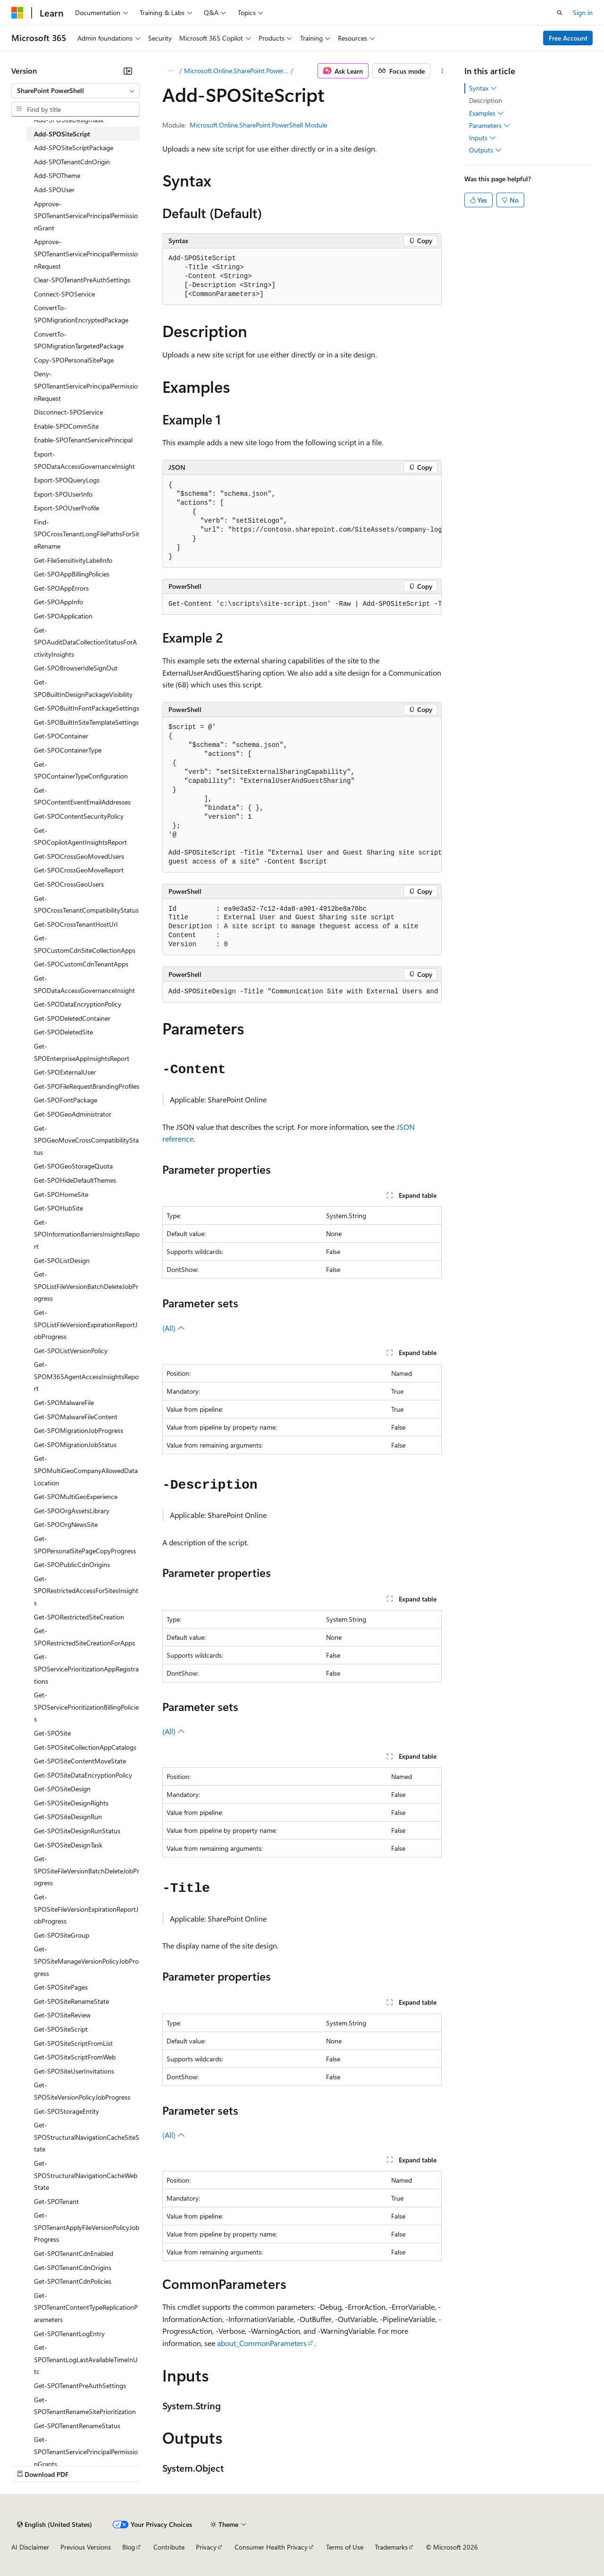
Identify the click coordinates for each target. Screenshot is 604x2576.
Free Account (568, 38)
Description (485, 100)
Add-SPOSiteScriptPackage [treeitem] (73, 147)
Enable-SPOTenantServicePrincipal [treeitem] (83, 439)
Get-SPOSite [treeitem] (52, 1733)
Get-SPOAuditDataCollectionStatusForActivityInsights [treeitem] (85, 642)
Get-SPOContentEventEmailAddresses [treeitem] (82, 796)
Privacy (206, 2546)
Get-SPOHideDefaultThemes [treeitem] (75, 1180)
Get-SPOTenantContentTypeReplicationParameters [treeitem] (86, 2307)
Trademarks (391, 2546)
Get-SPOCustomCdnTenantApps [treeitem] (81, 963)
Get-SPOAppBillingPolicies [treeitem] (71, 573)
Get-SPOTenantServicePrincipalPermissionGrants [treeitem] (86, 2451)
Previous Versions (85, 2546)
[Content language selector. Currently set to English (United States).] (54, 2524)
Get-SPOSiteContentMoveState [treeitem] (80, 1760)
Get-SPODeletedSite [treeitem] (63, 1031)
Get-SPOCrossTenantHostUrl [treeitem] (75, 924)
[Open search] (559, 12)
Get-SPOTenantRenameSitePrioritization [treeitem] (85, 2405)
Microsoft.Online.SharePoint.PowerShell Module (258, 124)
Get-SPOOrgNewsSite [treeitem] (66, 1524)
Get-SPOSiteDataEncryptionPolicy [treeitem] (83, 1775)
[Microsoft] (17, 13)
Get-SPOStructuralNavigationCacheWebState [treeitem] (85, 2175)
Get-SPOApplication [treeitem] (63, 615)
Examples (486, 113)
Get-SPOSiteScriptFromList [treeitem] (73, 2043)
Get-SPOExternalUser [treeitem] (65, 1072)
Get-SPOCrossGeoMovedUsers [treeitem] (79, 856)
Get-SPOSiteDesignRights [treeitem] (71, 1802)
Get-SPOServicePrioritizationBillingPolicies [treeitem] (86, 1706)
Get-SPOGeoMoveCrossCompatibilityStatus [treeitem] (86, 1140)
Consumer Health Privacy (271, 2546)
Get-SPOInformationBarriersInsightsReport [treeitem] (87, 1234)
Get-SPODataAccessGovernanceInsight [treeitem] (84, 984)
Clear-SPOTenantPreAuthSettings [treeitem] (82, 279)
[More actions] (442, 70)
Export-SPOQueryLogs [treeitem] (67, 479)
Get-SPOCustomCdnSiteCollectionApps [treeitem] (84, 944)
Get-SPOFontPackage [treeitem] (65, 1099)
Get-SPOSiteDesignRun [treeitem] (68, 1816)
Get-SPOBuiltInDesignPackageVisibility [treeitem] (83, 688)
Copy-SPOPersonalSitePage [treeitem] (74, 360)
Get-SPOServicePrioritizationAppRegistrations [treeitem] (86, 1668)
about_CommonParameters (262, 2343)
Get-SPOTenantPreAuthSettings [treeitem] (80, 2385)
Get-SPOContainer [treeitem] (61, 735)
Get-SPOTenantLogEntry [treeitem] (69, 2333)
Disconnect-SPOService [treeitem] (68, 411)
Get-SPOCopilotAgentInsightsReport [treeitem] (80, 836)
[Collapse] (128, 70)
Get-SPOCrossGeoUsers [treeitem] (69, 884)
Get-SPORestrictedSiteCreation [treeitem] (79, 1616)
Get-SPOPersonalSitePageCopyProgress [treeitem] (85, 1544)
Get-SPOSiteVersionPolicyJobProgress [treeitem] (82, 2090)
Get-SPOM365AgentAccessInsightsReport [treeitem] (86, 1376)
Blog (128, 2546)
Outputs (485, 150)
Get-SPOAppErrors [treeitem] (61, 588)
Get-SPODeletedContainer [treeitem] (72, 1018)
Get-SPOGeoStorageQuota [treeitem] (73, 1165)
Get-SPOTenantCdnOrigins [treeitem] (72, 2267)
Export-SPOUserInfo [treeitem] (63, 494)
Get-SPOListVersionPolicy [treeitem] (71, 1350)
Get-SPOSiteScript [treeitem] (61, 2029)
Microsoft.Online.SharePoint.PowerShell (236, 70)
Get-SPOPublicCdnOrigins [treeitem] (72, 1564)
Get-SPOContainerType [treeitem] (67, 750)
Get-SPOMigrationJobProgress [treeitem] (78, 1430)
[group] (302, 521)
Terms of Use (344, 2546)
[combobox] (75, 90)
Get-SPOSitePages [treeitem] (61, 1987)
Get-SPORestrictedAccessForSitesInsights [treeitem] (86, 1590)
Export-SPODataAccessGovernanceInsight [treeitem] (84, 460)
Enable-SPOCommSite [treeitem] (66, 426)
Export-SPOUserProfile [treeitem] (66, 507)
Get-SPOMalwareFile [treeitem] (64, 1402)
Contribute (169, 2546)
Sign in (583, 12)
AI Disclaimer (30, 2546)
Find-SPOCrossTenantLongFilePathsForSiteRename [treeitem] (86, 534)
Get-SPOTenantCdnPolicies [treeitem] (72, 2281)
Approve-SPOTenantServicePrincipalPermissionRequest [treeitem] (86, 253)
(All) (173, 1328)
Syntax (483, 88)
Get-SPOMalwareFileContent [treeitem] (75, 1416)
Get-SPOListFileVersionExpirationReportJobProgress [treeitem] (85, 1324)
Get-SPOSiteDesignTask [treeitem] (68, 1844)
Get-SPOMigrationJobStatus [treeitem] (75, 1444)
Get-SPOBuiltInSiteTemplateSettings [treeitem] (86, 722)
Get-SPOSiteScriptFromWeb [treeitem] (75, 2056)
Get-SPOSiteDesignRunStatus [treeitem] (77, 1830)
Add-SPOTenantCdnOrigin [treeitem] (72, 161)
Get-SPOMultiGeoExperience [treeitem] (75, 1496)
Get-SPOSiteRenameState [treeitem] (71, 2001)
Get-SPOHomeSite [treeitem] (61, 1194)
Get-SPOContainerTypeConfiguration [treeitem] (81, 770)
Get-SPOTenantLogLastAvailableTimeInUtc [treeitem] (86, 2359)
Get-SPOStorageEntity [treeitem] (66, 2111)
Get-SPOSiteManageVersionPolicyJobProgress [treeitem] (86, 1960)
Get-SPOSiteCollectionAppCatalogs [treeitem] (85, 1747)
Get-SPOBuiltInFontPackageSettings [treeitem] (86, 707)
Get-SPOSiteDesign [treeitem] (62, 1788)
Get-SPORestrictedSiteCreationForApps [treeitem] (84, 1636)
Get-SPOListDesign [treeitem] (62, 1260)
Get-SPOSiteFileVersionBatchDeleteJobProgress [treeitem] (86, 1870)
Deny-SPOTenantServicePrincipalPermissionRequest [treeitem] (86, 385)
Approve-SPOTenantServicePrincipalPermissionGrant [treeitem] (86, 215)
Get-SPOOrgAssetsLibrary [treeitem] (71, 1510)
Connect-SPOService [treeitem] (64, 293)
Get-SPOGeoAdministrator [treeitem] (72, 1114)
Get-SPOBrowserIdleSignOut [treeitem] (75, 667)
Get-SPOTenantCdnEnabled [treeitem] (73, 2253)
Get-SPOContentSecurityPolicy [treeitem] (79, 816)
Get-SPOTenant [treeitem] (56, 2201)
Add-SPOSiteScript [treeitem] (62, 133)
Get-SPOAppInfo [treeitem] (58, 601)
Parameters (489, 125)
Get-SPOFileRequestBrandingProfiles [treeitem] (86, 1086)
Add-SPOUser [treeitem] (54, 189)
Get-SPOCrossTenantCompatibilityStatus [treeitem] (86, 904)
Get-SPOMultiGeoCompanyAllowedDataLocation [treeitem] (86, 1470)
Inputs (482, 138)
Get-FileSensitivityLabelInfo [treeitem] (73, 560)
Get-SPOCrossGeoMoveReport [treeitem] (79, 869)
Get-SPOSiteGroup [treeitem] (61, 1935)
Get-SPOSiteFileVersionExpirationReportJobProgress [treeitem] (86, 1908)
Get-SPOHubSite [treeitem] (58, 1207)
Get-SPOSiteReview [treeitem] (62, 2014)
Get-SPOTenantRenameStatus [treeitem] (77, 2425)
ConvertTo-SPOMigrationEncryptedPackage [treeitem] (81, 313)
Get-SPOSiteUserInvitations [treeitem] (74, 2071)
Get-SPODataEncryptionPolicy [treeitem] (77, 1004)
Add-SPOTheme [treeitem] (57, 175)
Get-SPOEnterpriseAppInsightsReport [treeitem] (81, 1052)
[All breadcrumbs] (170, 70)
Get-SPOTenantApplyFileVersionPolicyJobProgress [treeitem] (86, 2227)
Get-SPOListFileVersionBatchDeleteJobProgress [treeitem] (86, 1286)
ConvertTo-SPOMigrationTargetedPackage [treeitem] (79, 340)
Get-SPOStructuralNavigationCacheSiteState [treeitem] (86, 2136)
